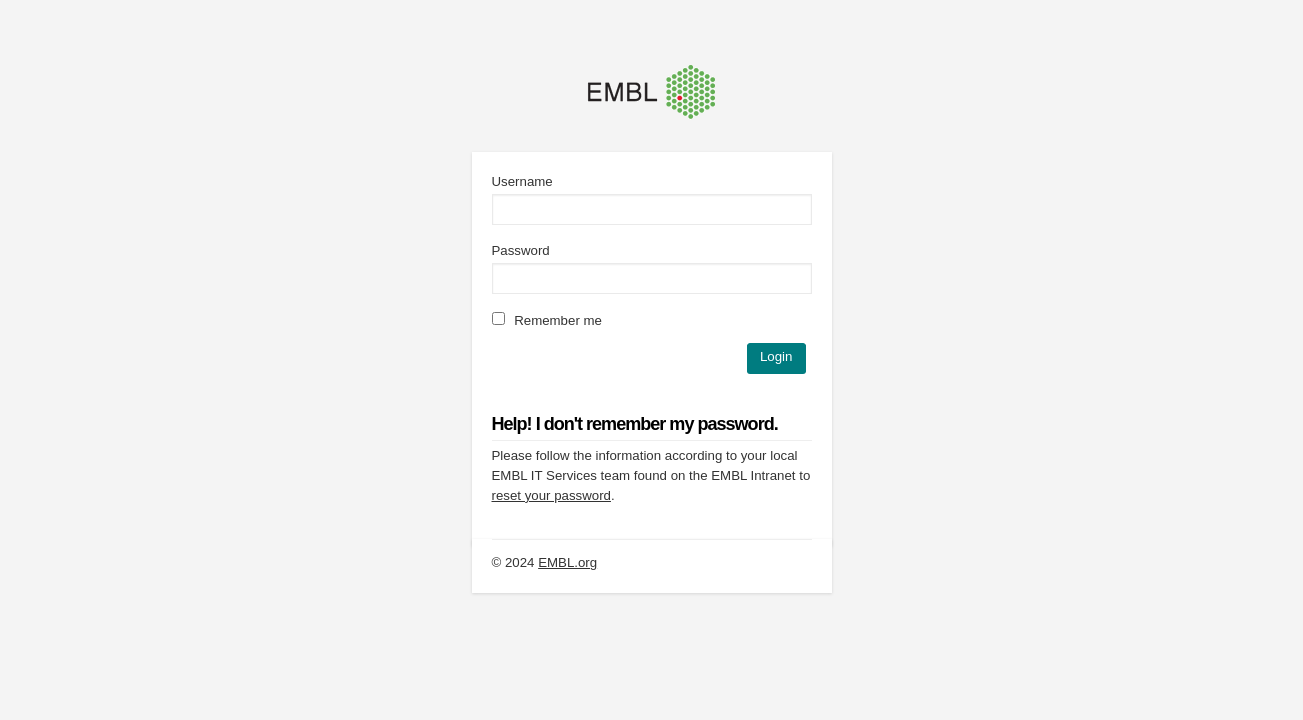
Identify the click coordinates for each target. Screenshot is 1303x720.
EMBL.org (567, 562)
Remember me (547, 320)
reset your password (551, 495)
